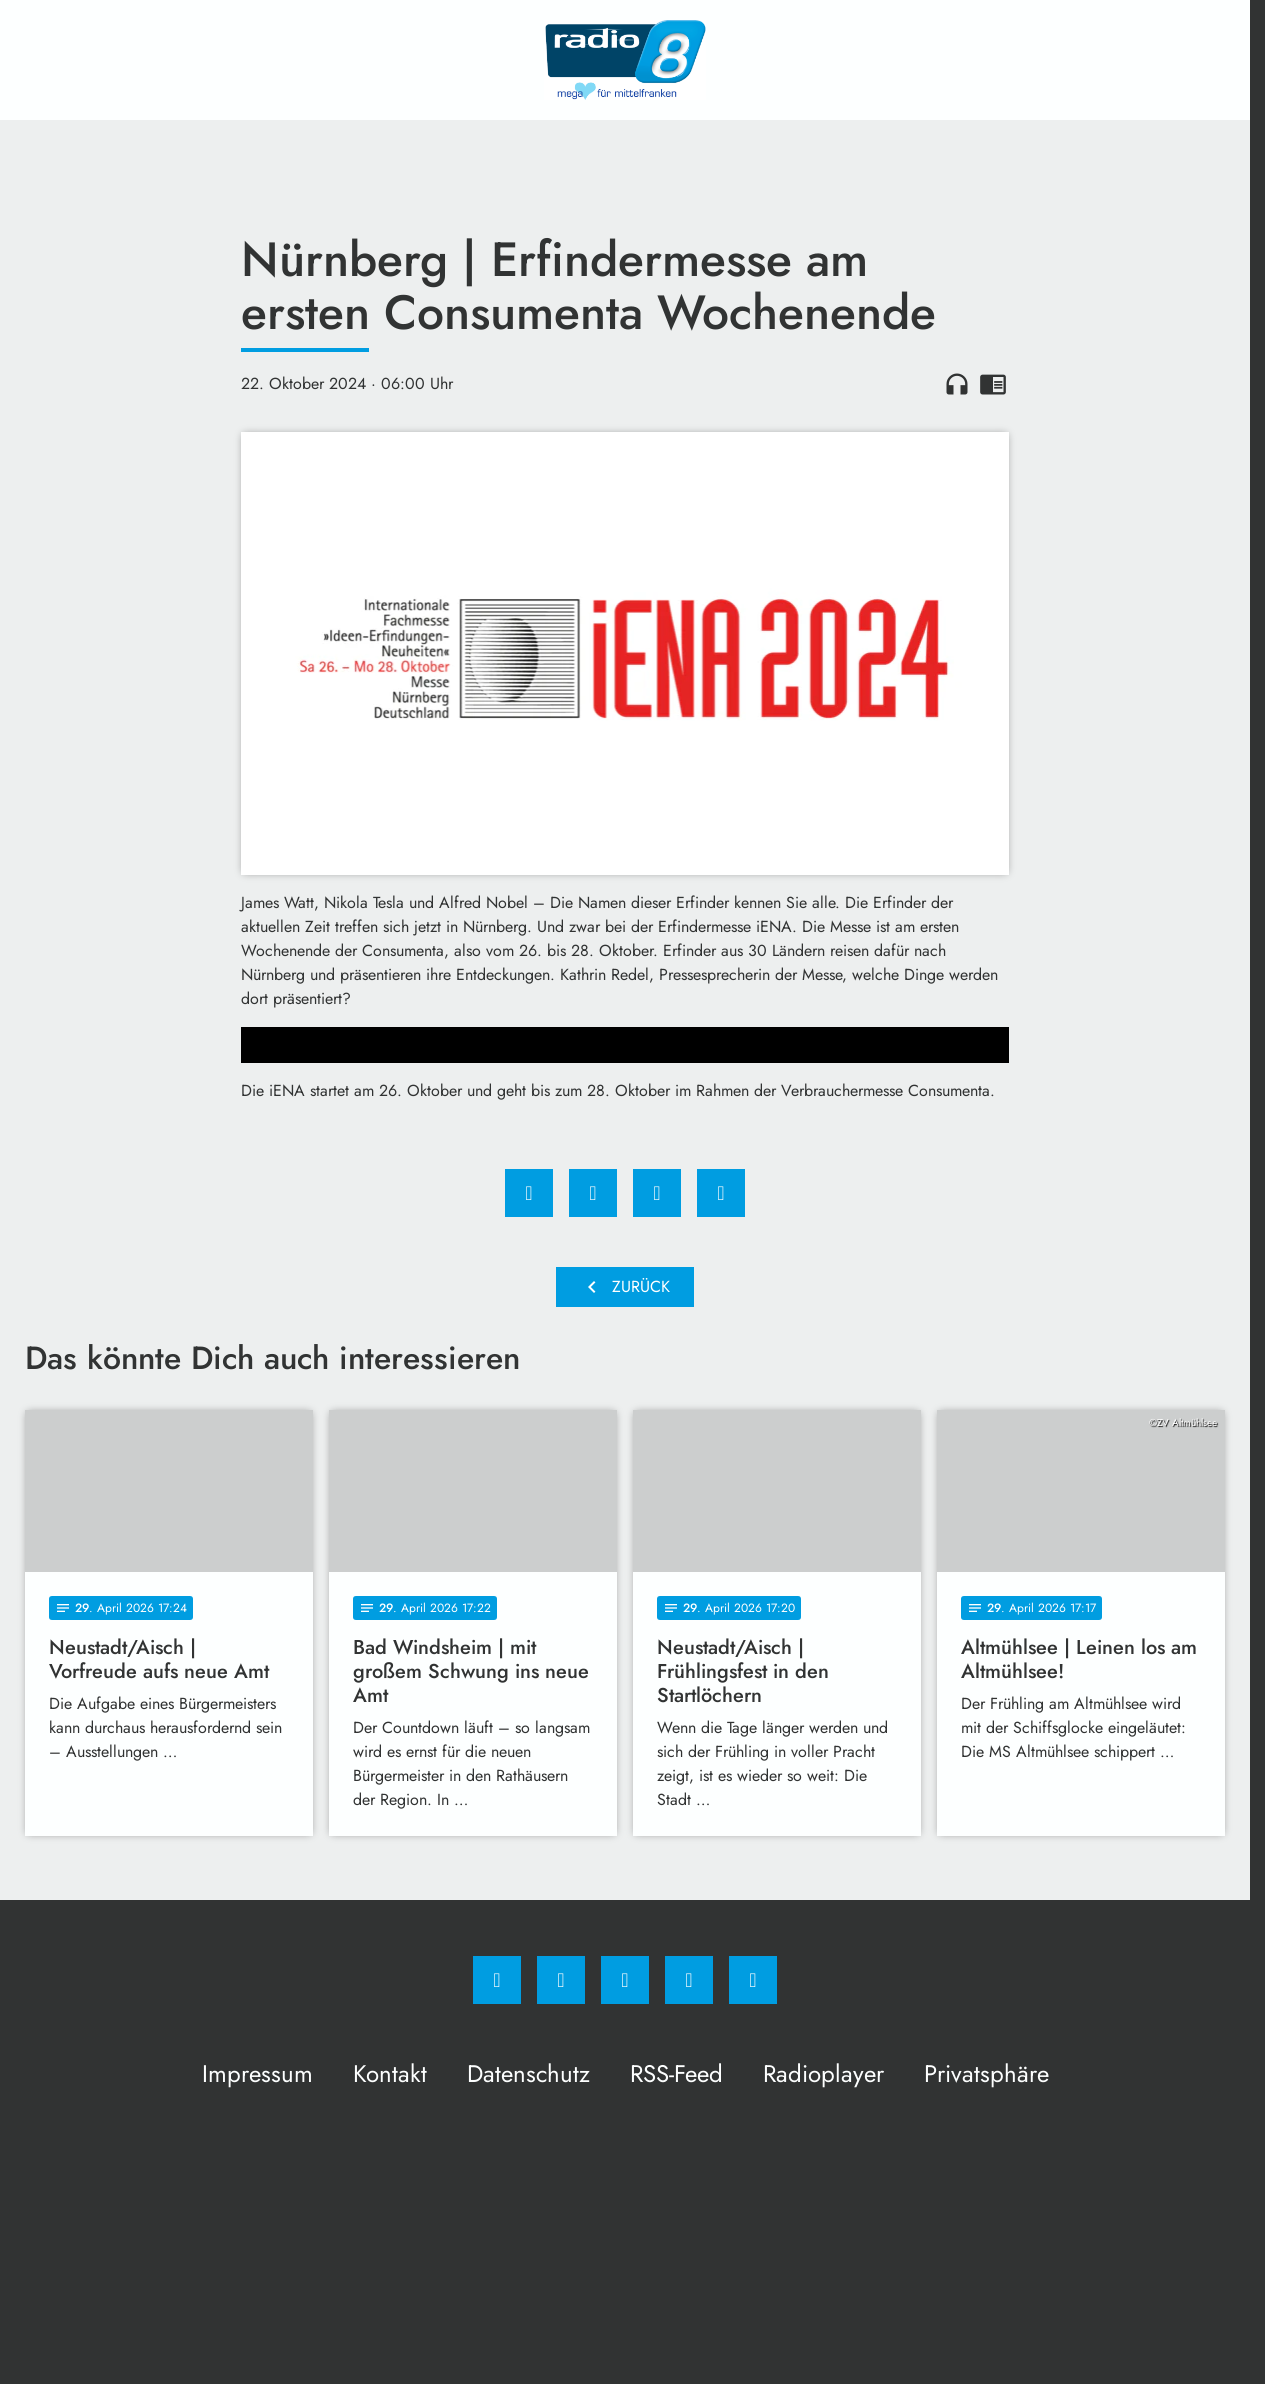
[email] (753, 1980)
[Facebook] (497, 1980)
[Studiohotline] (689, 1980)
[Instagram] (561, 1980)
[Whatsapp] (625, 1980)
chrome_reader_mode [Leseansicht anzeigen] (993, 384)
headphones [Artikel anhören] (957, 384)
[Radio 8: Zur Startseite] (625, 60)
